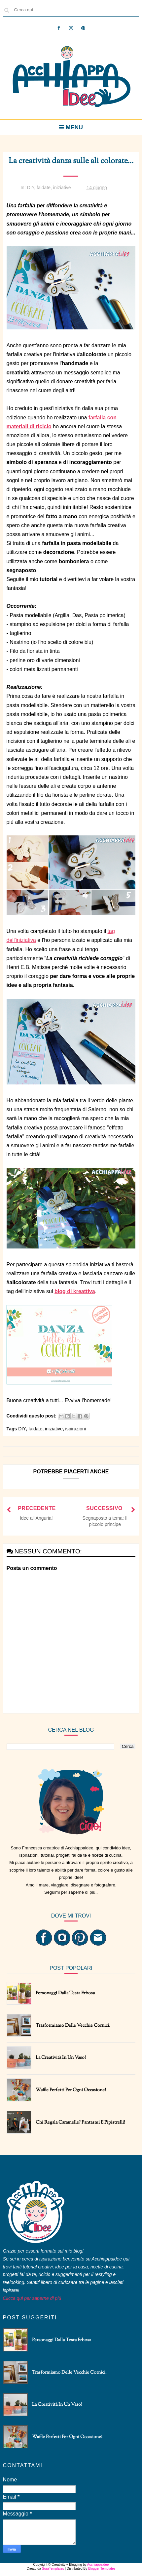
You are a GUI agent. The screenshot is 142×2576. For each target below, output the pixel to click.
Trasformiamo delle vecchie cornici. (73, 2025)
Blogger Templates (102, 2568)
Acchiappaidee (98, 2564)
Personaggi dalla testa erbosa (65, 1993)
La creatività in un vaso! (61, 2057)
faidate (44, 187)
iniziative (62, 187)
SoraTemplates (53, 2568)
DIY (30, 187)
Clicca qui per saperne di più (32, 2298)
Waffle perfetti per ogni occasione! (71, 2090)
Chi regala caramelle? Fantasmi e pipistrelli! (80, 2122)
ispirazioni (75, 1428)
